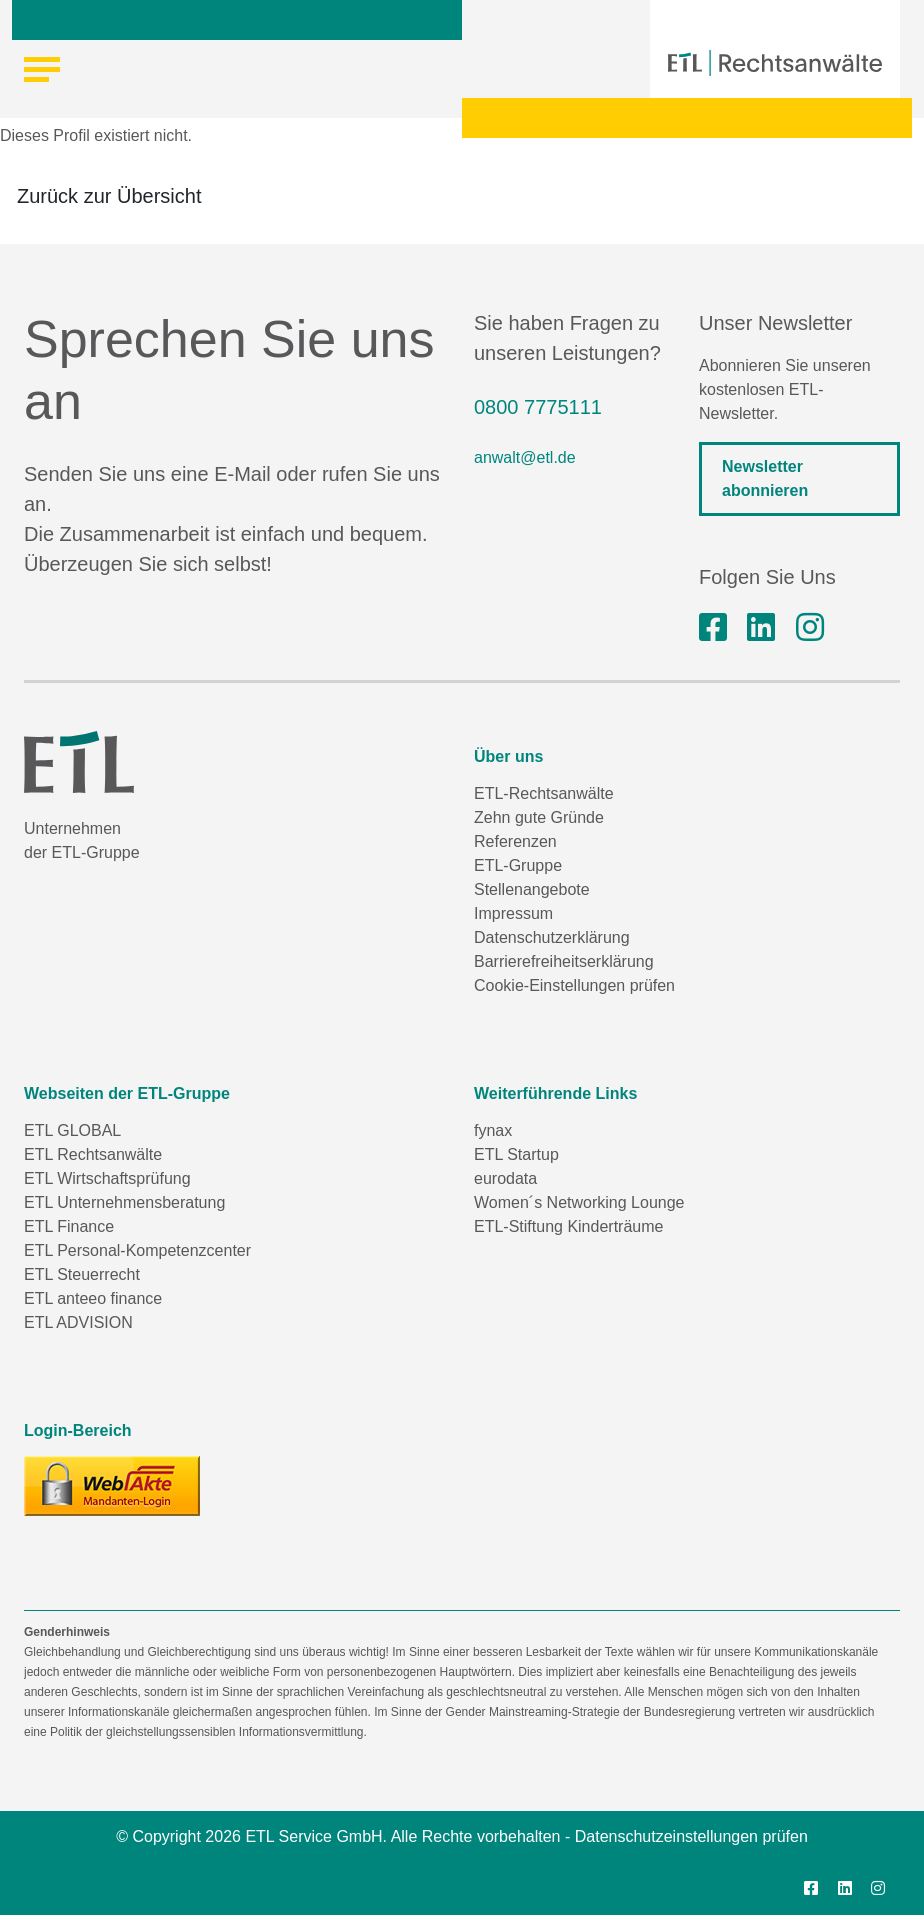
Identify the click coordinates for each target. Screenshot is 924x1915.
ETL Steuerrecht (82, 1274)
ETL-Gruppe (518, 865)
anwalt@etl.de (525, 457)
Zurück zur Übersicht (109, 196)
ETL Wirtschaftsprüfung (107, 1178)
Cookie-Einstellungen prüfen (574, 985)
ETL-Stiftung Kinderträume (568, 1226)
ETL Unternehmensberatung (124, 1202)
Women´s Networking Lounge (579, 1202)
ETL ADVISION (78, 1322)
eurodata (505, 1178)
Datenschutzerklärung (552, 937)
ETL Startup (516, 1154)
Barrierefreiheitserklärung (564, 961)
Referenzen (515, 841)
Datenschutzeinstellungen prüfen (691, 1836)
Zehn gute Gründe (539, 817)
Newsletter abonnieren (765, 478)
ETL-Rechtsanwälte (544, 793)
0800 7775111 (538, 407)
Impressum (513, 913)
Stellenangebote (532, 889)
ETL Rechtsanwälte (93, 1154)
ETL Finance (69, 1226)
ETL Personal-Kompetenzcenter (137, 1250)
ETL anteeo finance (93, 1298)
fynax (493, 1130)
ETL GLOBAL (72, 1130)
